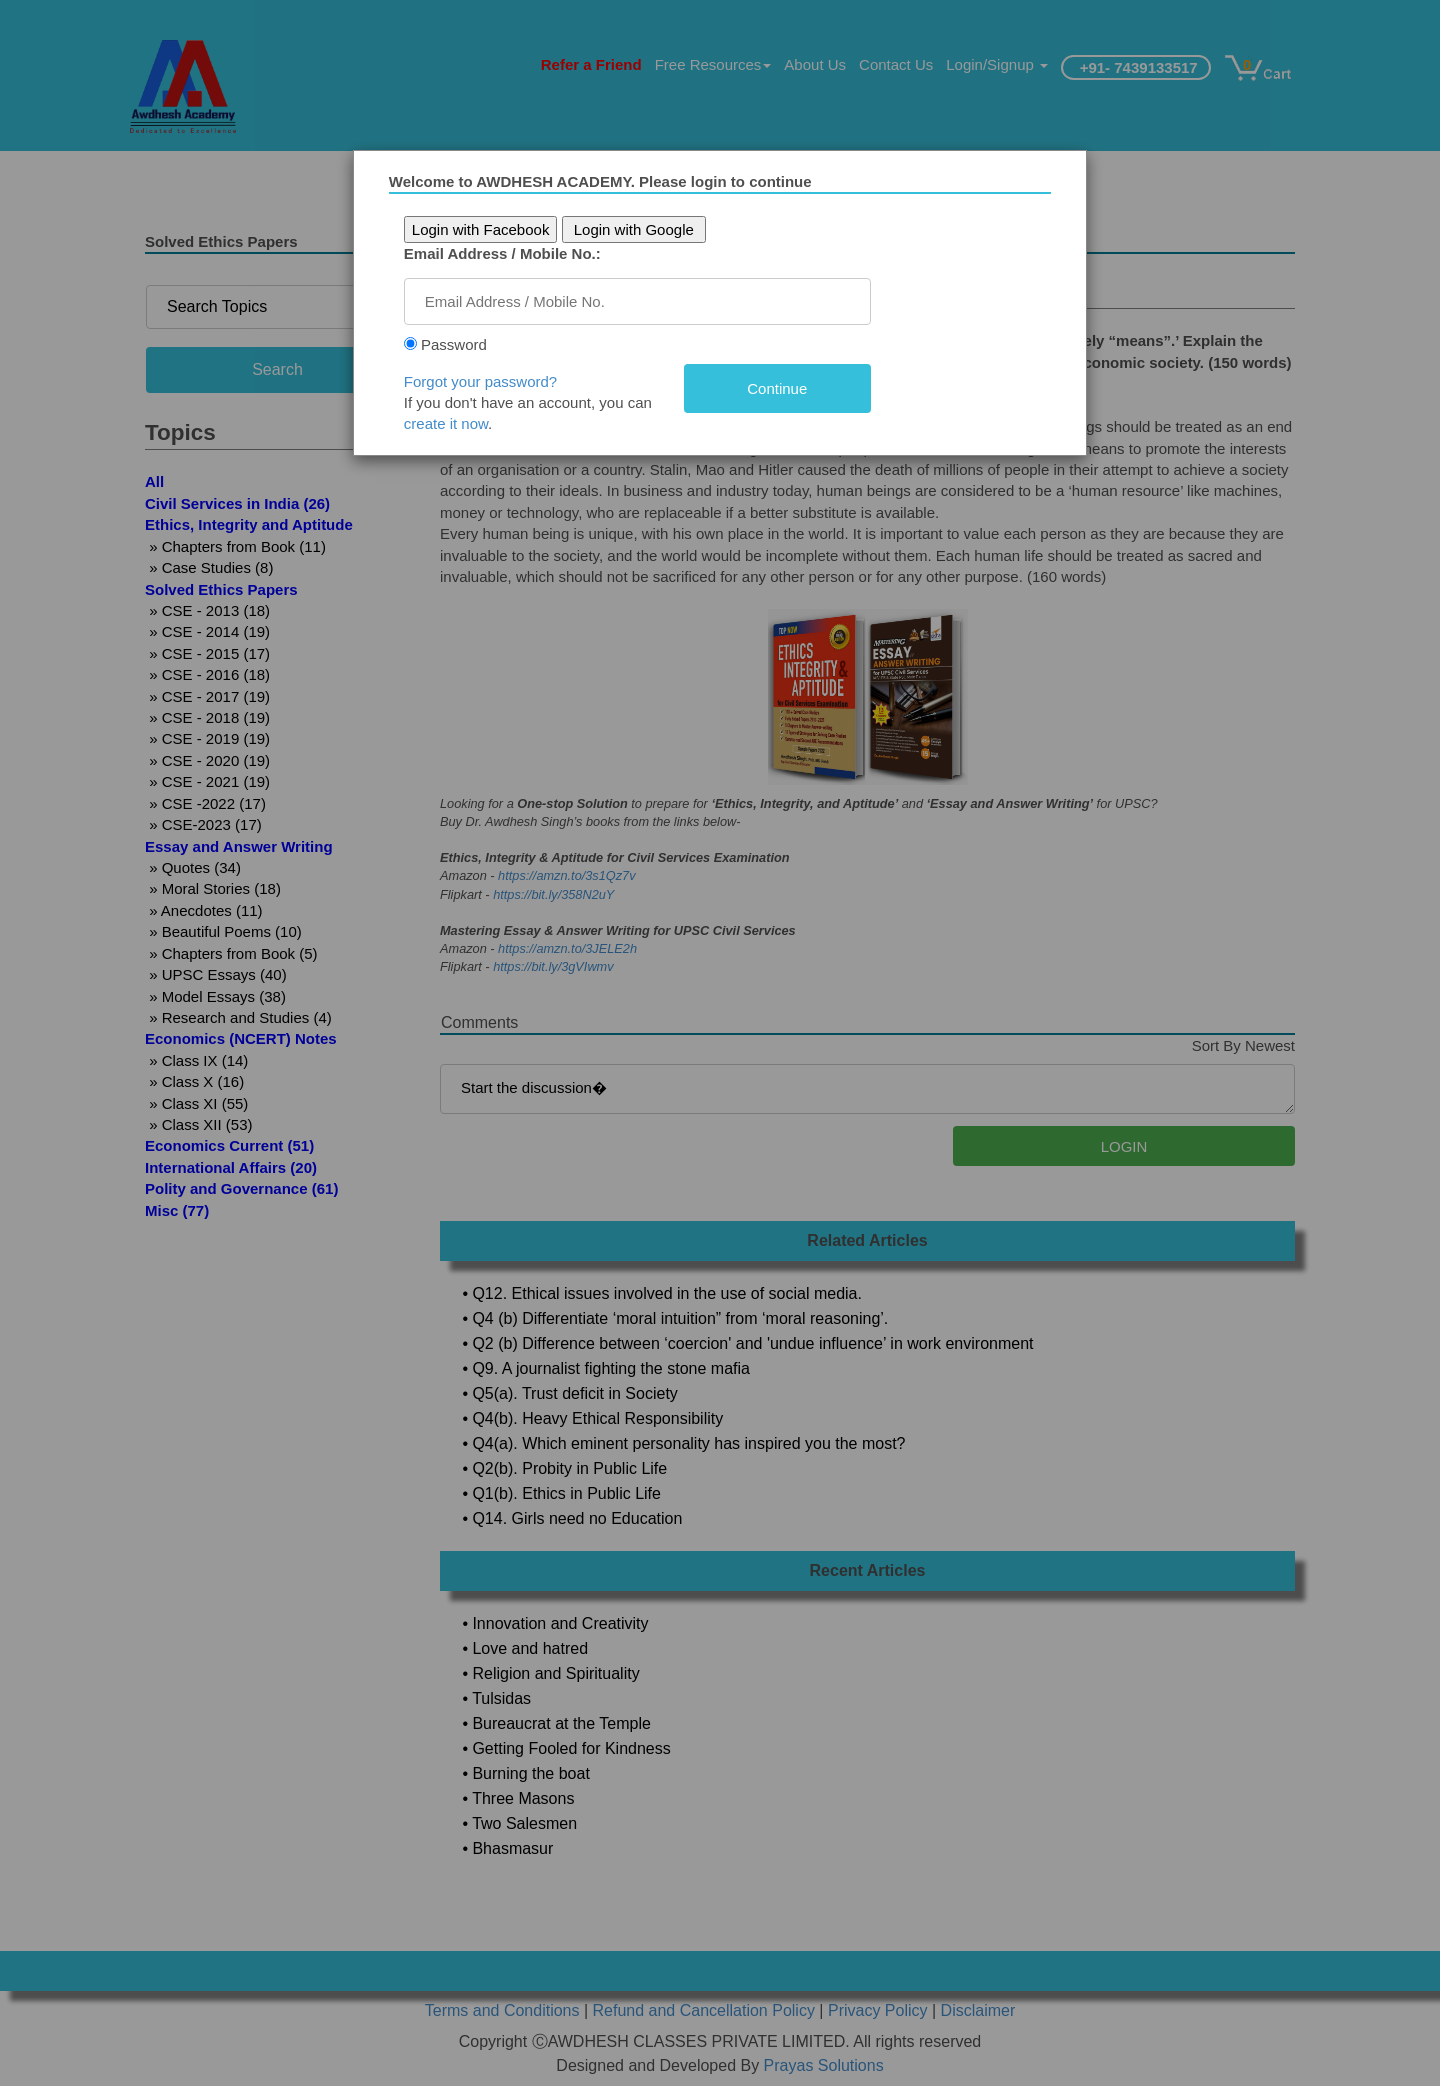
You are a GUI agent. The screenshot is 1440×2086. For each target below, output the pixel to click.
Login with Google (640, 229)
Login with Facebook (487, 229)
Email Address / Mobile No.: (508, 253)
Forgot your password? (486, 381)
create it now (452, 423)
